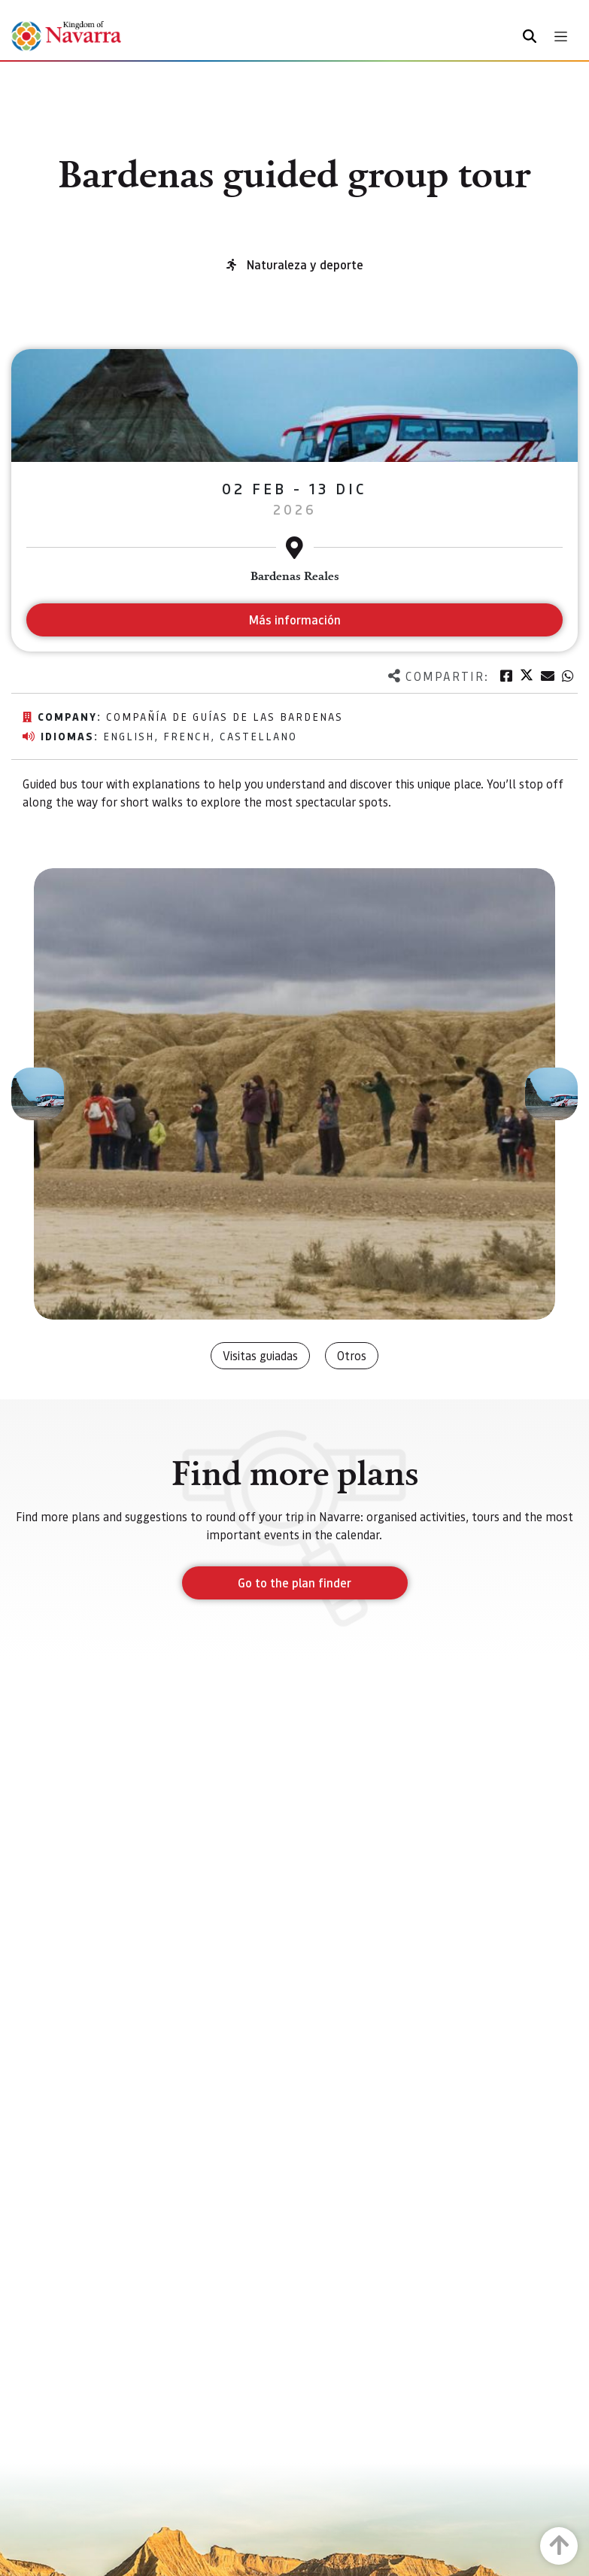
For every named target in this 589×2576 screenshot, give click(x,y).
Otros (351, 1355)
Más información (294, 619)
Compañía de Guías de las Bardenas (224, 716)
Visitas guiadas (260, 1355)
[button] (37, 1094)
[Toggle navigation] (561, 36)
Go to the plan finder (294, 1582)
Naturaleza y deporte (305, 264)
